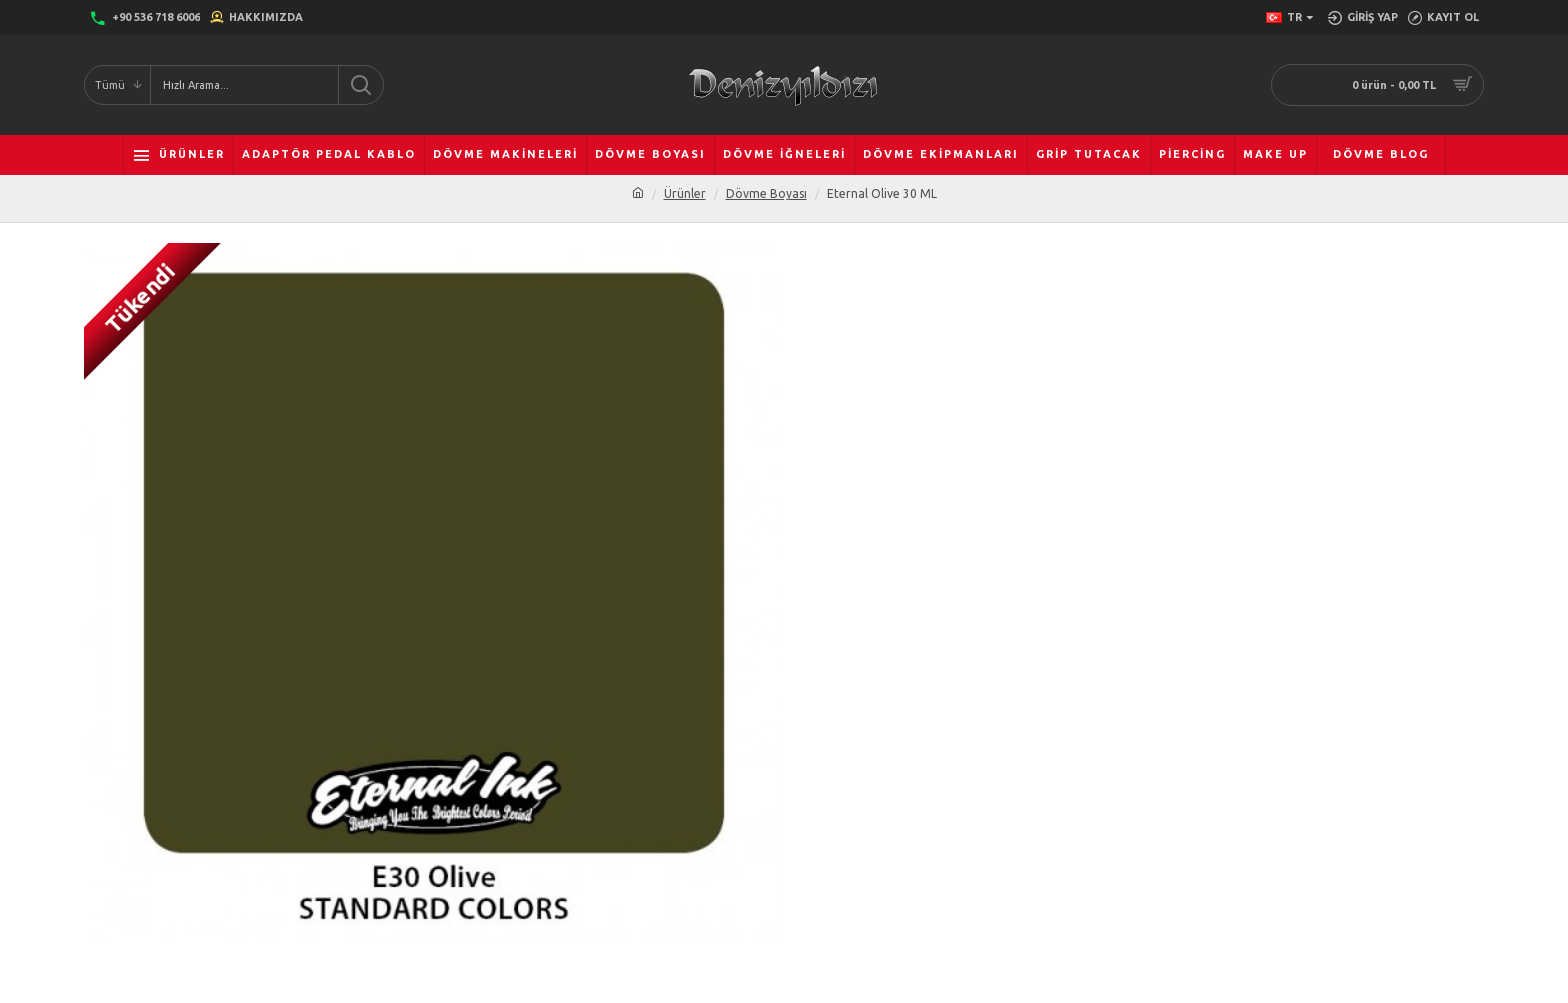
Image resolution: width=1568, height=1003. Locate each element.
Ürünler (685, 193)
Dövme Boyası (766, 193)
